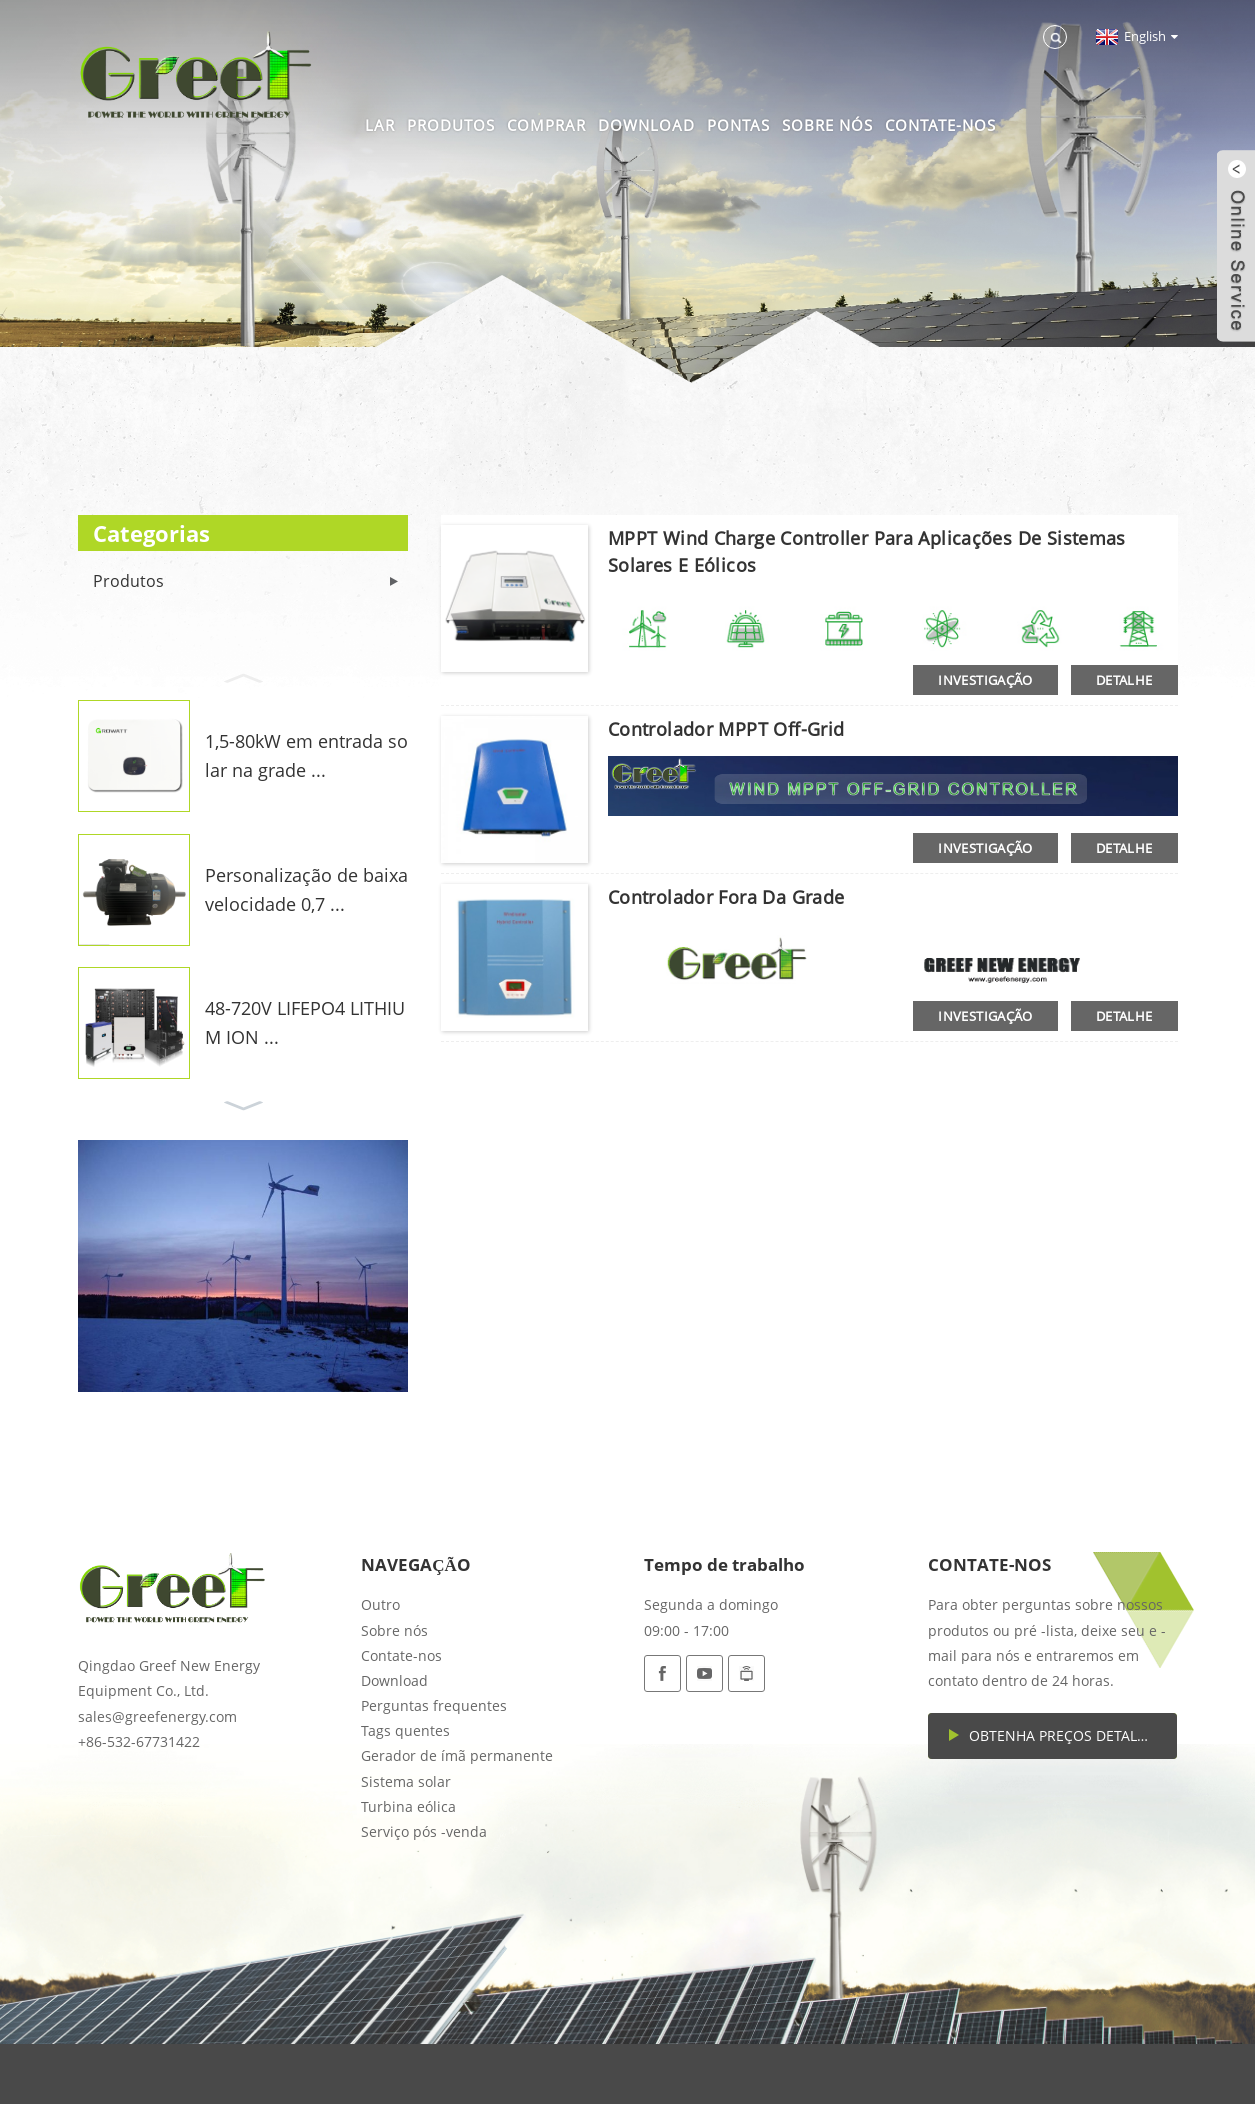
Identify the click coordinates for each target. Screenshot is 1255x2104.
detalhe (1124, 680)
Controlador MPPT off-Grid (726, 729)
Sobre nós (827, 125)
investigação (985, 680)
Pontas (738, 125)
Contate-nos (940, 125)
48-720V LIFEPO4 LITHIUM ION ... (305, 1022)
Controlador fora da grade (726, 897)
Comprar (546, 125)
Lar (380, 125)
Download (646, 125)
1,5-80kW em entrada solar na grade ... (306, 755)
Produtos (451, 125)
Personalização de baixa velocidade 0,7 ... (306, 889)
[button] (243, 676)
